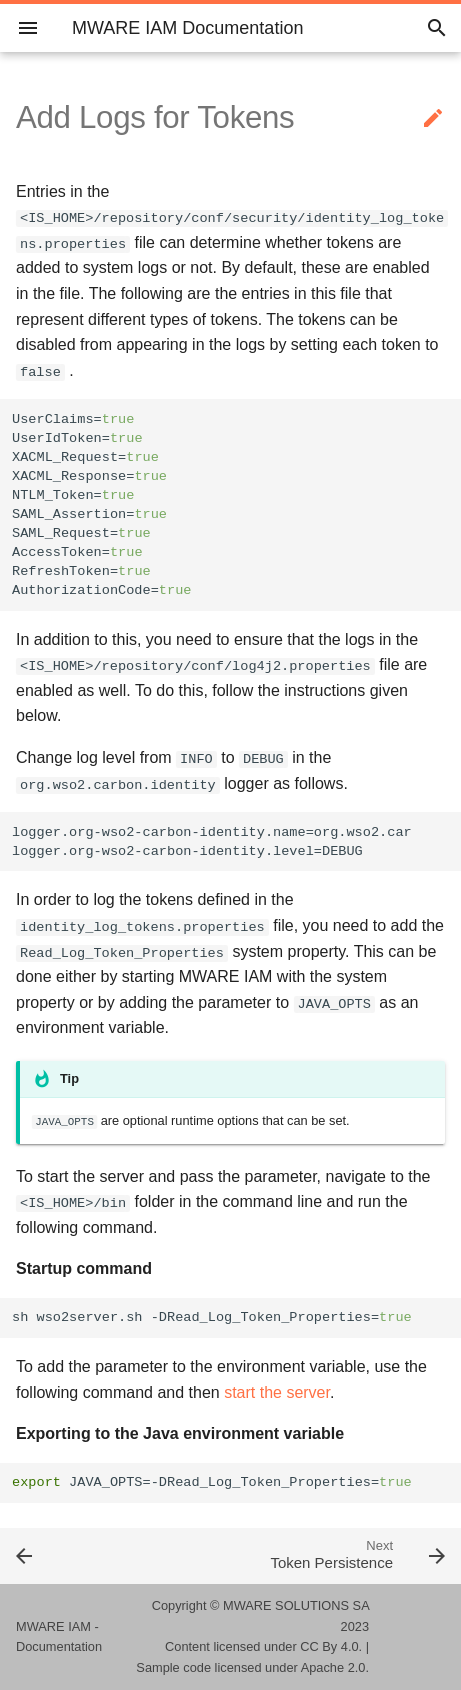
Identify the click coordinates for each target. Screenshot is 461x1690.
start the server (277, 1392)
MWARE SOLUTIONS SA (296, 1605)
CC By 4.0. (331, 1646)
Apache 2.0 (333, 1667)
